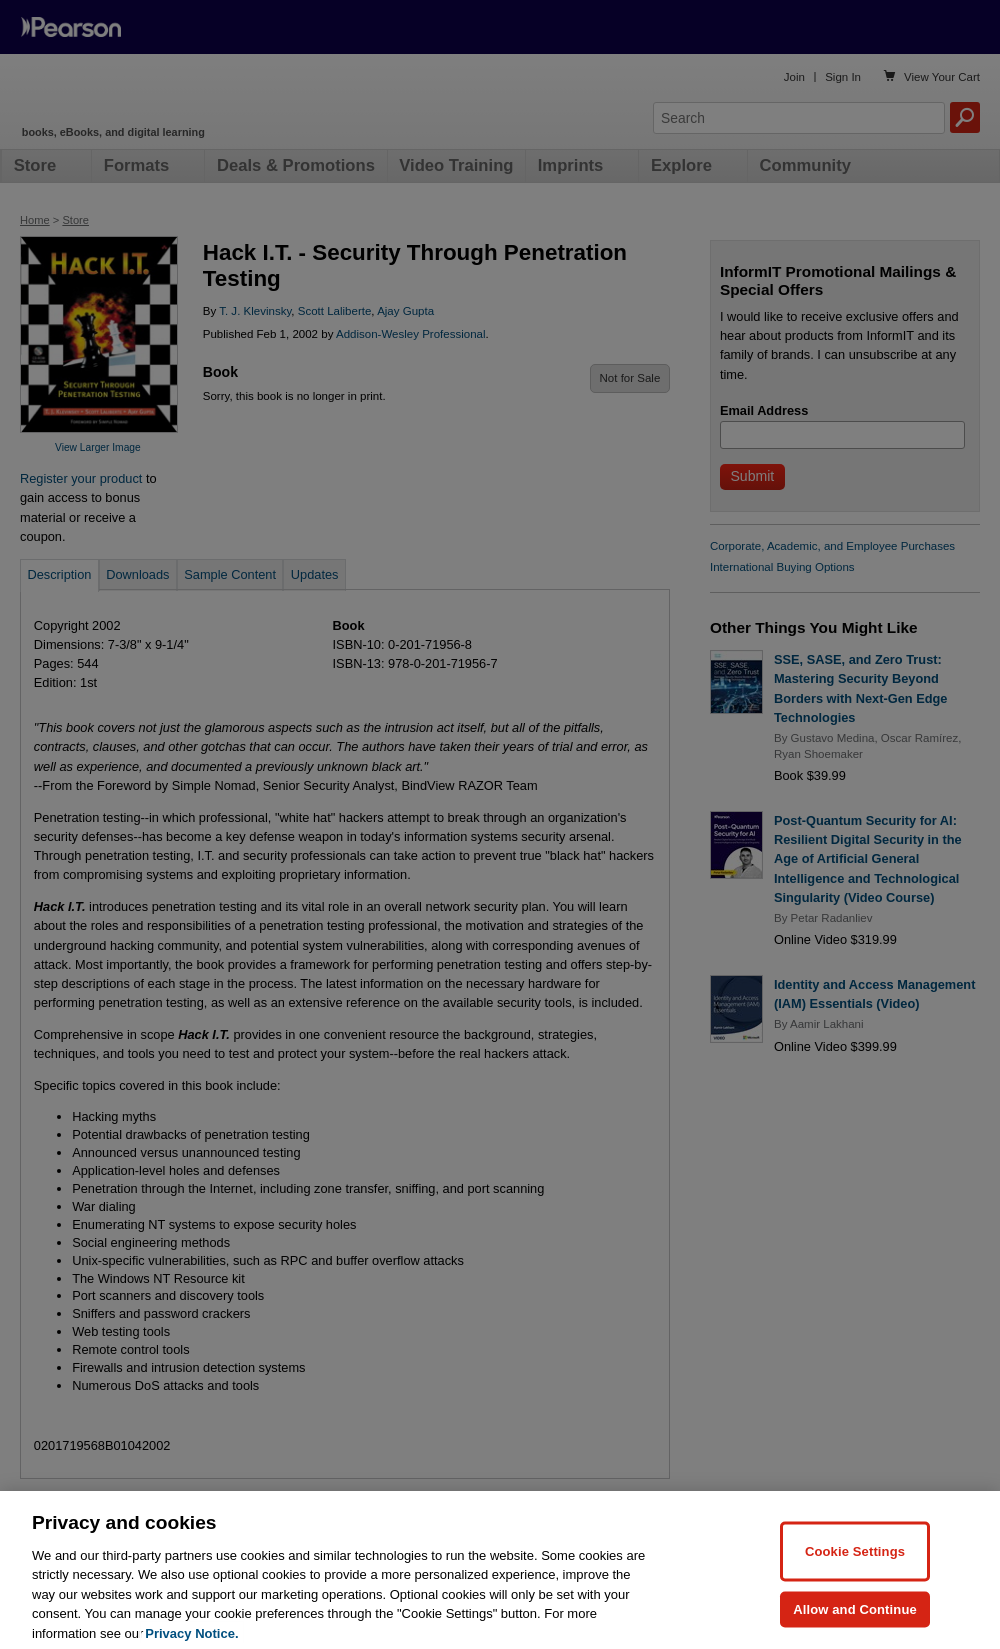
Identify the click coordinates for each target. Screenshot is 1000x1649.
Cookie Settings (855, 1568)
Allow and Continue (855, 1626)
